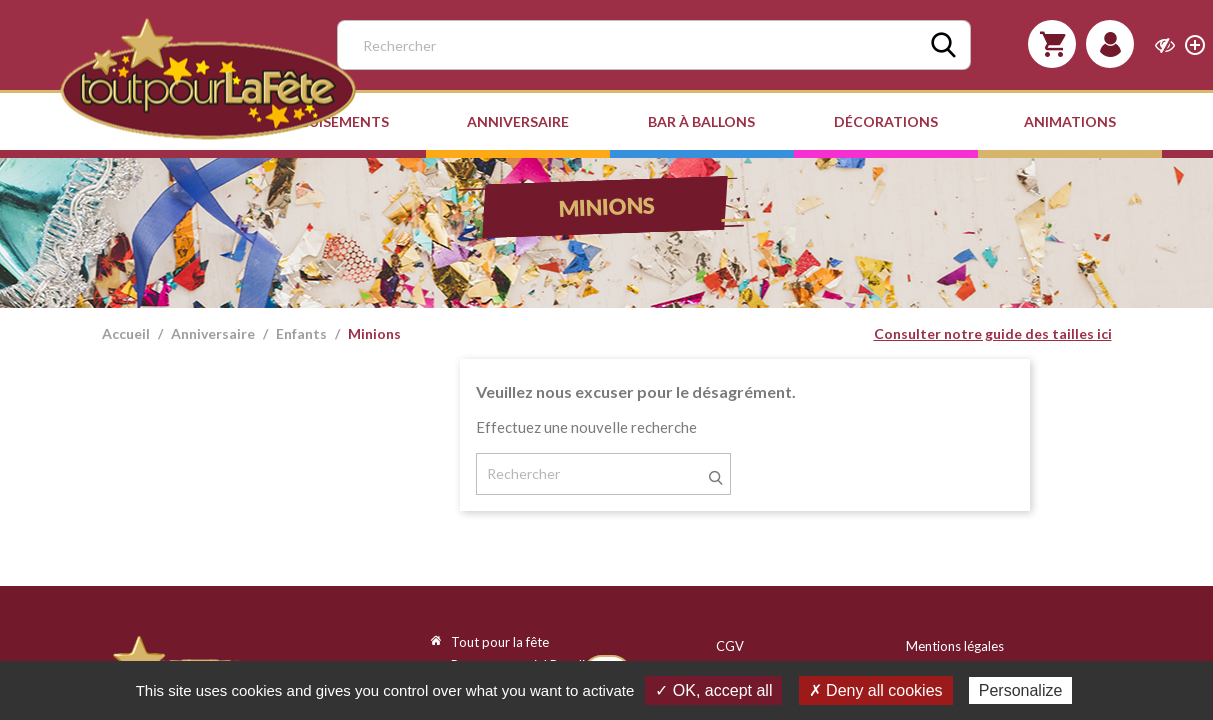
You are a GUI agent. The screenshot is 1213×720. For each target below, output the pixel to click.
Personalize (1021, 690)
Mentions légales (955, 646)
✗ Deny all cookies (876, 690)
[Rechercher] (654, 45)
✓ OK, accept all (713, 690)
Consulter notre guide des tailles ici (993, 333)
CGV (730, 646)
